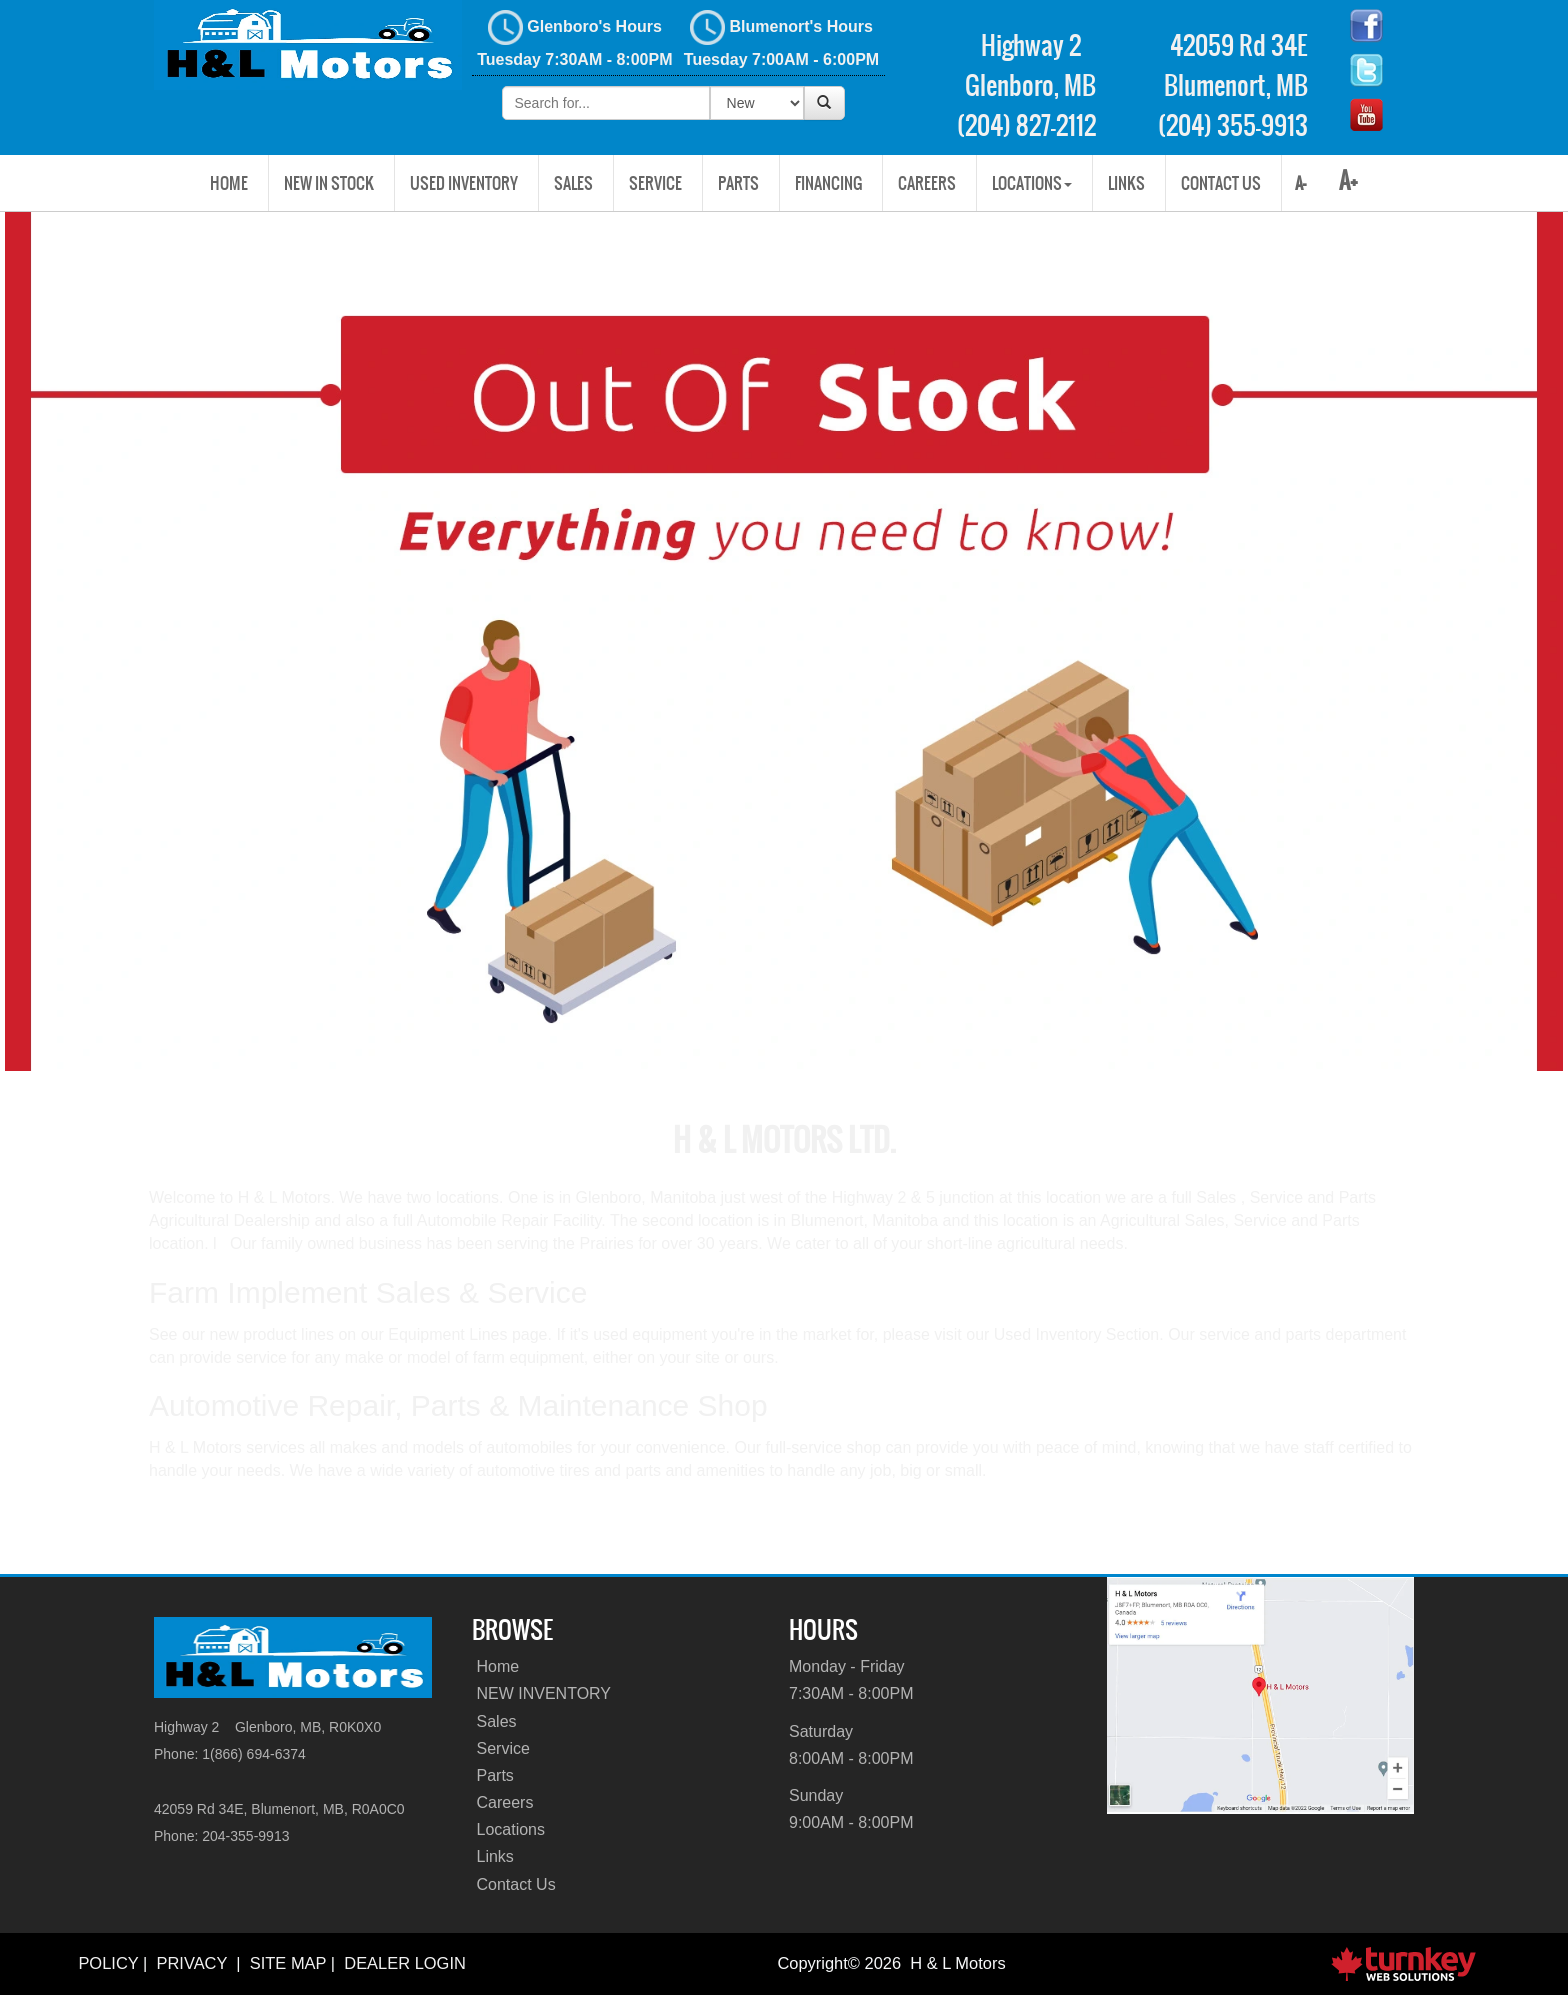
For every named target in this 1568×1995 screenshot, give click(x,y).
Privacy (191, 1963)
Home (229, 183)
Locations (511, 1829)
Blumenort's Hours (781, 39)
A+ (1348, 180)
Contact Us (1221, 183)
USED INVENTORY (464, 183)
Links (1126, 183)
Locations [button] (1032, 183)
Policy (108, 1963)
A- (1299, 183)
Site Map (288, 1963)
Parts (738, 183)
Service (655, 183)
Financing (828, 183)
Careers (927, 183)
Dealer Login (405, 1963)
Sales (573, 183)
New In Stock (329, 183)
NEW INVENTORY (544, 1693)
